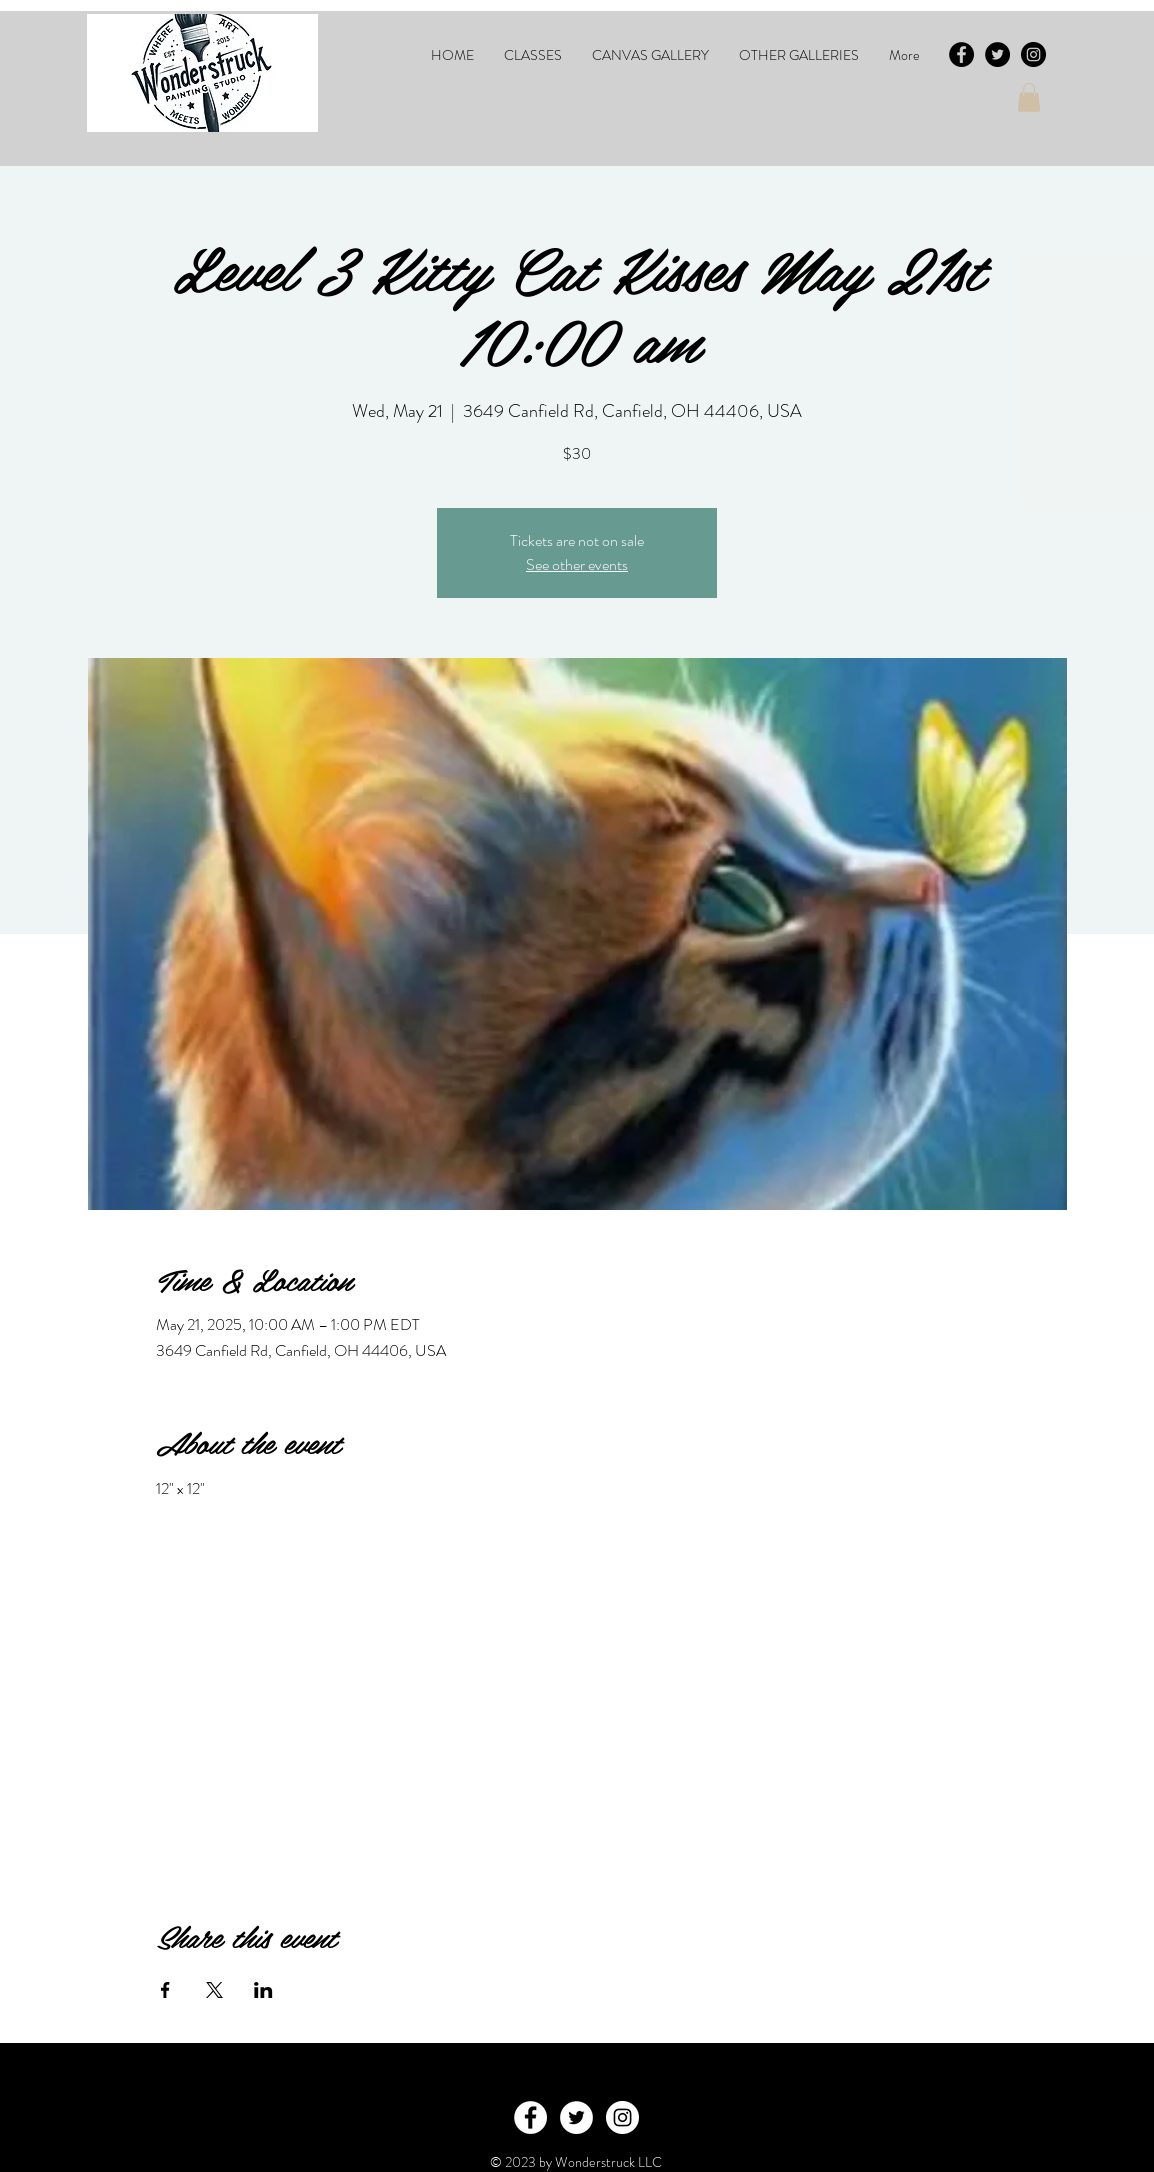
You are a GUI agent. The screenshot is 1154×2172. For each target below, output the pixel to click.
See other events (577, 564)
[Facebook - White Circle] (530, 2117)
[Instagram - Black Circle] (1033, 54)
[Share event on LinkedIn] (263, 1990)
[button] (533, 55)
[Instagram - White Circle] (622, 2117)
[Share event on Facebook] (165, 1990)
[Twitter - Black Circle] (997, 54)
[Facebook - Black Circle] (961, 54)
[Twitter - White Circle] (576, 2117)
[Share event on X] (214, 1990)
